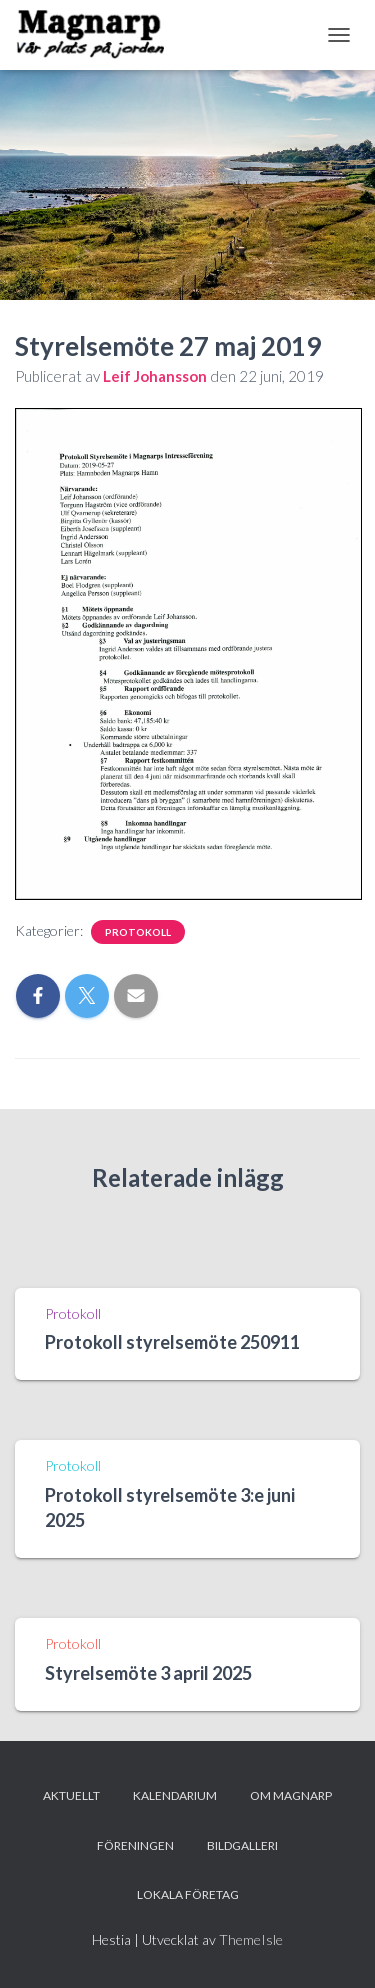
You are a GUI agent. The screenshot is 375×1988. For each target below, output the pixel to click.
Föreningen (135, 1845)
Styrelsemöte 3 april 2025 (148, 1673)
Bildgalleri (242, 1845)
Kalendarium (175, 1795)
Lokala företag (188, 1894)
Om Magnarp (291, 1795)
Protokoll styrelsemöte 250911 (172, 1342)
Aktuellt (71, 1795)
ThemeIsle (251, 1939)
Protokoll (138, 932)
